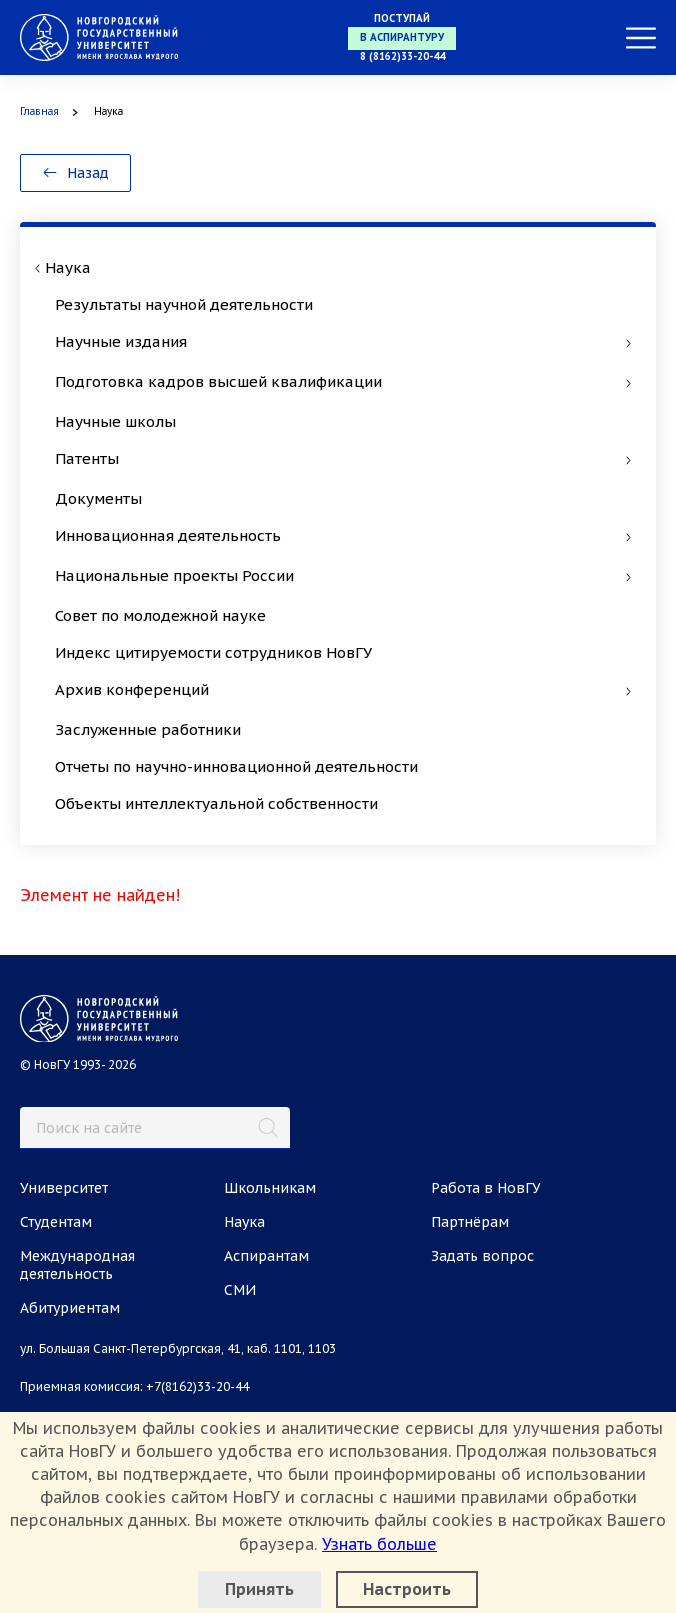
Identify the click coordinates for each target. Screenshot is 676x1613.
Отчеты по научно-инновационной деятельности (236, 766)
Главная (39, 111)
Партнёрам (470, 1222)
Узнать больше (379, 1544)
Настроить (407, 1589)
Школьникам (270, 1188)
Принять (259, 1589)
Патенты (343, 458)
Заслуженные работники (148, 729)
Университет (64, 1188)
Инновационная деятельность (343, 535)
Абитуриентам (70, 1308)
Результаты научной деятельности (184, 304)
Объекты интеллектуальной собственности (216, 803)
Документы (98, 498)
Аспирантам (266, 1256)
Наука (244, 1222)
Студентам (56, 1222)
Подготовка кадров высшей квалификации (343, 381)
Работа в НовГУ (486, 1188)
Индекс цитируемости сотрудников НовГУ (213, 652)
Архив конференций (343, 689)
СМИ (240, 1290)
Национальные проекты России (343, 575)
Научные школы (115, 421)
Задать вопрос (482, 1256)
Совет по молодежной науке (160, 615)
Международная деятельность (77, 1265)
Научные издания (343, 341)
